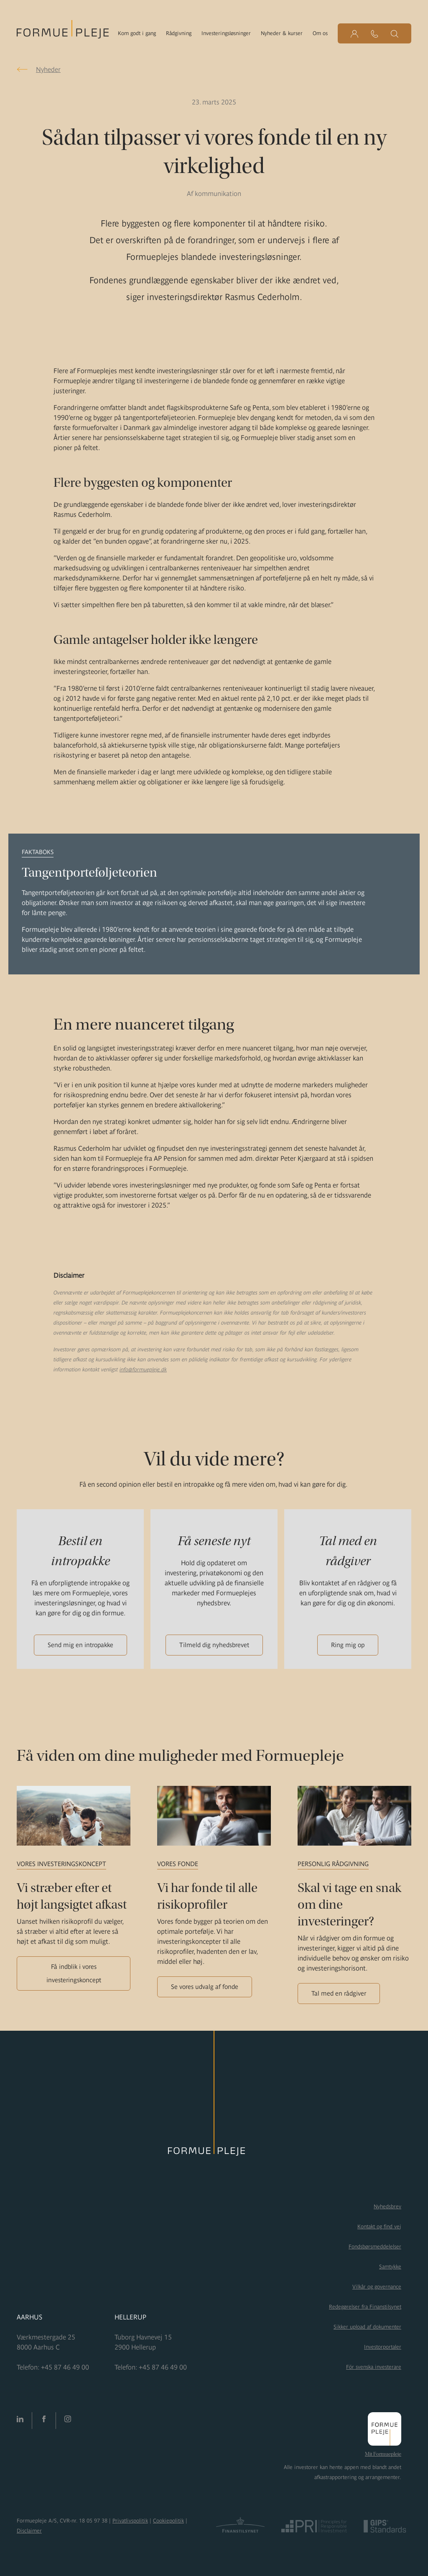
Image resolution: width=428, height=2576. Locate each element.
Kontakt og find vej (379, 2226)
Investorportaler (382, 2347)
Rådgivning (178, 33)
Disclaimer (29, 2531)
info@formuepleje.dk (143, 1369)
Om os (320, 33)
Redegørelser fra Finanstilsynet (365, 2307)
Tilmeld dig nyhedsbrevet (214, 1644)
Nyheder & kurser (282, 33)
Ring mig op (347, 1644)
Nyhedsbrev (387, 2206)
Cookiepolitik (168, 2521)
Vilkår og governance (376, 2287)
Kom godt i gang (137, 33)
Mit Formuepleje (383, 2454)
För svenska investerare (373, 2367)
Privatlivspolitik (130, 2521)
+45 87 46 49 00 (65, 2367)
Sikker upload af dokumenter (367, 2327)
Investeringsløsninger (226, 33)
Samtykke (390, 2266)
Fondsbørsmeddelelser (375, 2246)
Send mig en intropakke (80, 1644)
